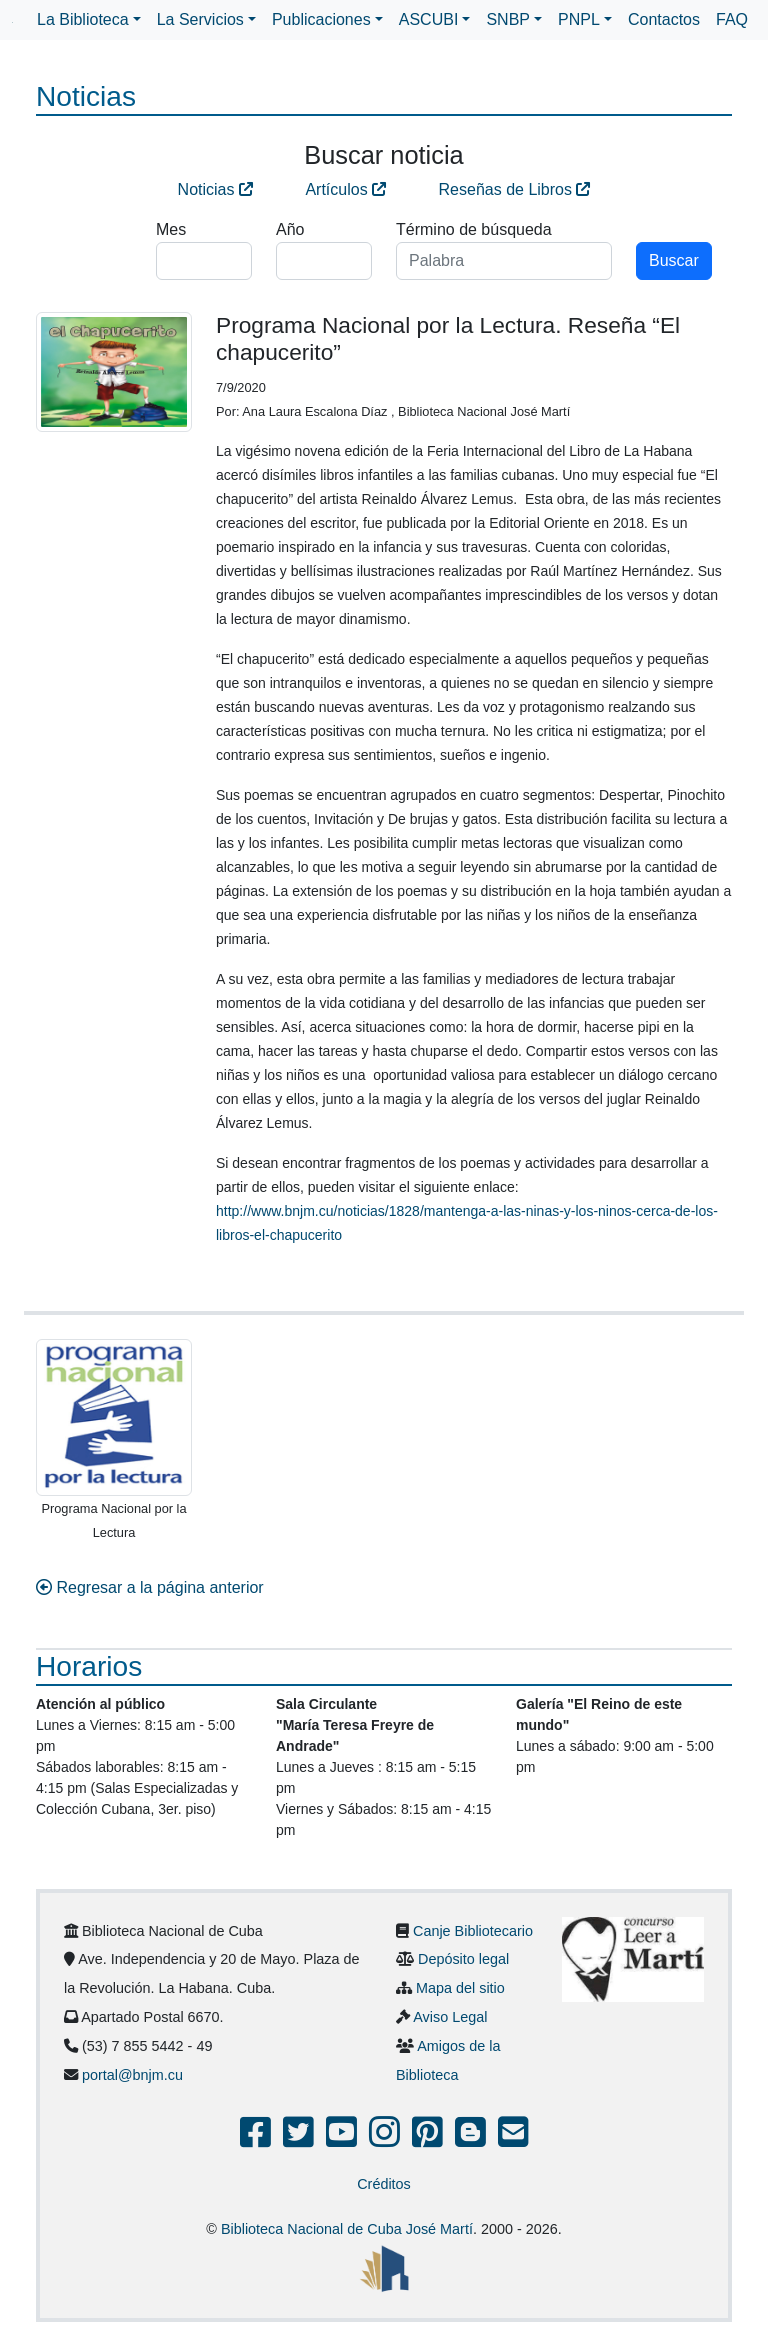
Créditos (384, 2184)
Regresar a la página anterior (150, 1587)
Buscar (674, 260)
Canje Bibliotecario (473, 1931)
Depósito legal (463, 1959)
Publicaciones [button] (321, 19)
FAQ (732, 19)
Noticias (215, 189)
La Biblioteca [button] (83, 19)
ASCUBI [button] (429, 19)
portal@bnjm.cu (132, 2075)
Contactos (664, 19)
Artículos (345, 189)
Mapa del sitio (460, 1988)
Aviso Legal (450, 2017)
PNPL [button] (579, 19)
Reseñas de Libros (515, 189)
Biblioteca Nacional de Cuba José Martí (347, 2229)
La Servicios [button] (200, 19)
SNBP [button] (508, 19)
